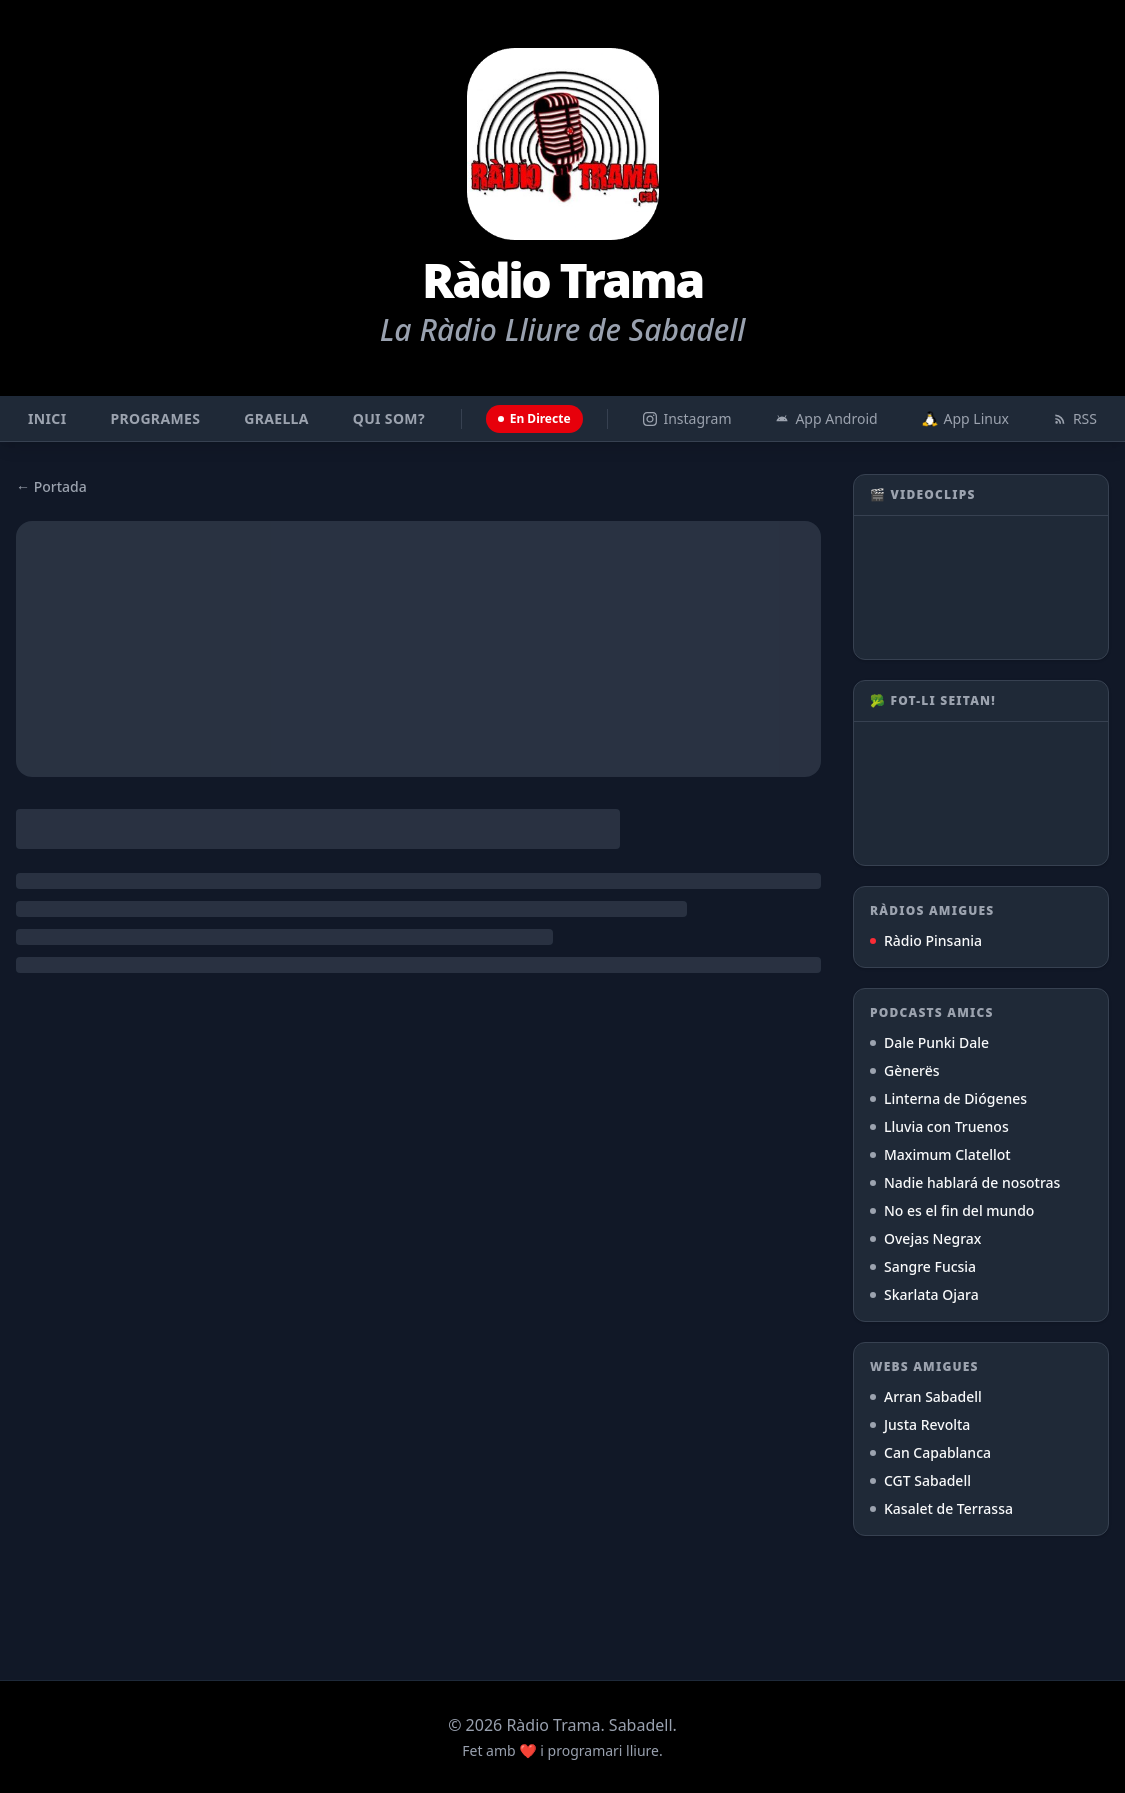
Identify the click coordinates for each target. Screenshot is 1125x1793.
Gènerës (905, 1070)
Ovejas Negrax (925, 1238)
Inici (47, 418)
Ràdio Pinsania (926, 940)
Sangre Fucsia (923, 1266)
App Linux (965, 418)
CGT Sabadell (920, 1480)
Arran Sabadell (926, 1396)
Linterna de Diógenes (948, 1098)
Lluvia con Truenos (939, 1126)
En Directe (534, 418)
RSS (1075, 418)
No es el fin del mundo (952, 1210)
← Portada (51, 486)
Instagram (687, 418)
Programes (155, 418)
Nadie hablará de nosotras (965, 1182)
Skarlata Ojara (924, 1294)
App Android (826, 418)
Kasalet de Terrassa (941, 1508)
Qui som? (389, 418)
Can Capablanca (930, 1452)
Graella (276, 418)
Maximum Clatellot (940, 1154)
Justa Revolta (920, 1424)
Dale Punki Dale (929, 1042)
